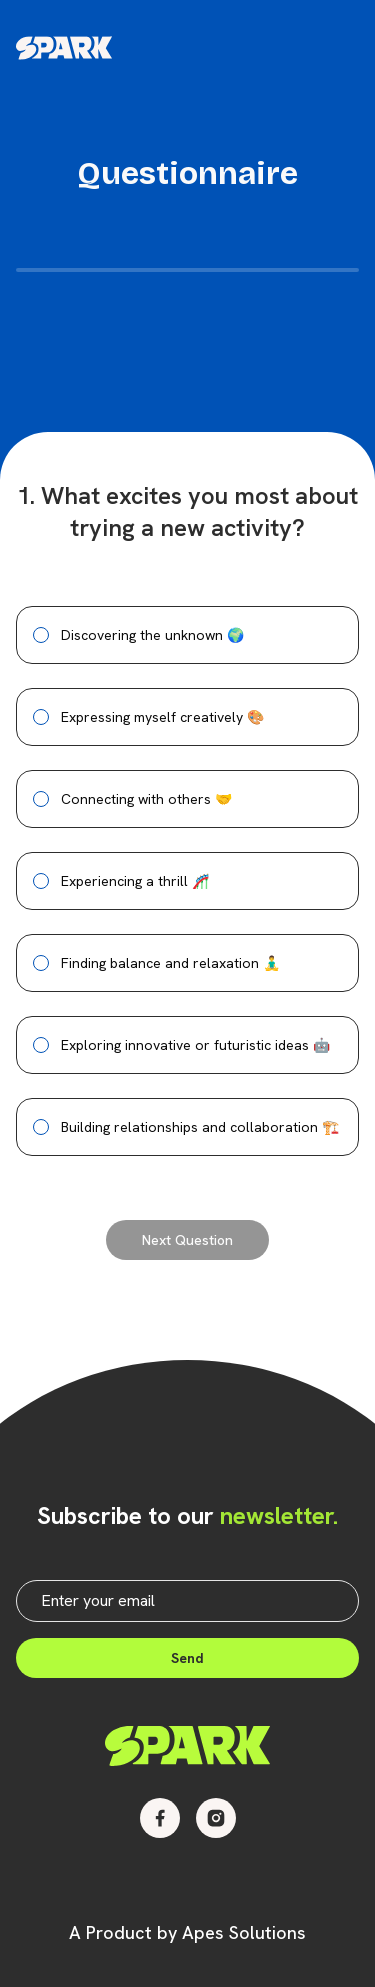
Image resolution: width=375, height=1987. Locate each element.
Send (187, 1658)
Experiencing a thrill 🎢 (135, 881)
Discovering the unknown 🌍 (152, 635)
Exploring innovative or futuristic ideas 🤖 (195, 1045)
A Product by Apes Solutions (187, 1932)
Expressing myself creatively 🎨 (162, 717)
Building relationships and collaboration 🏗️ (200, 1127)
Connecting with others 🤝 (146, 799)
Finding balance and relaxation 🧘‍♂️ (170, 963)
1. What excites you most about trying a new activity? (187, 511)
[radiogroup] (187, 881)
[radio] (41, 635)
